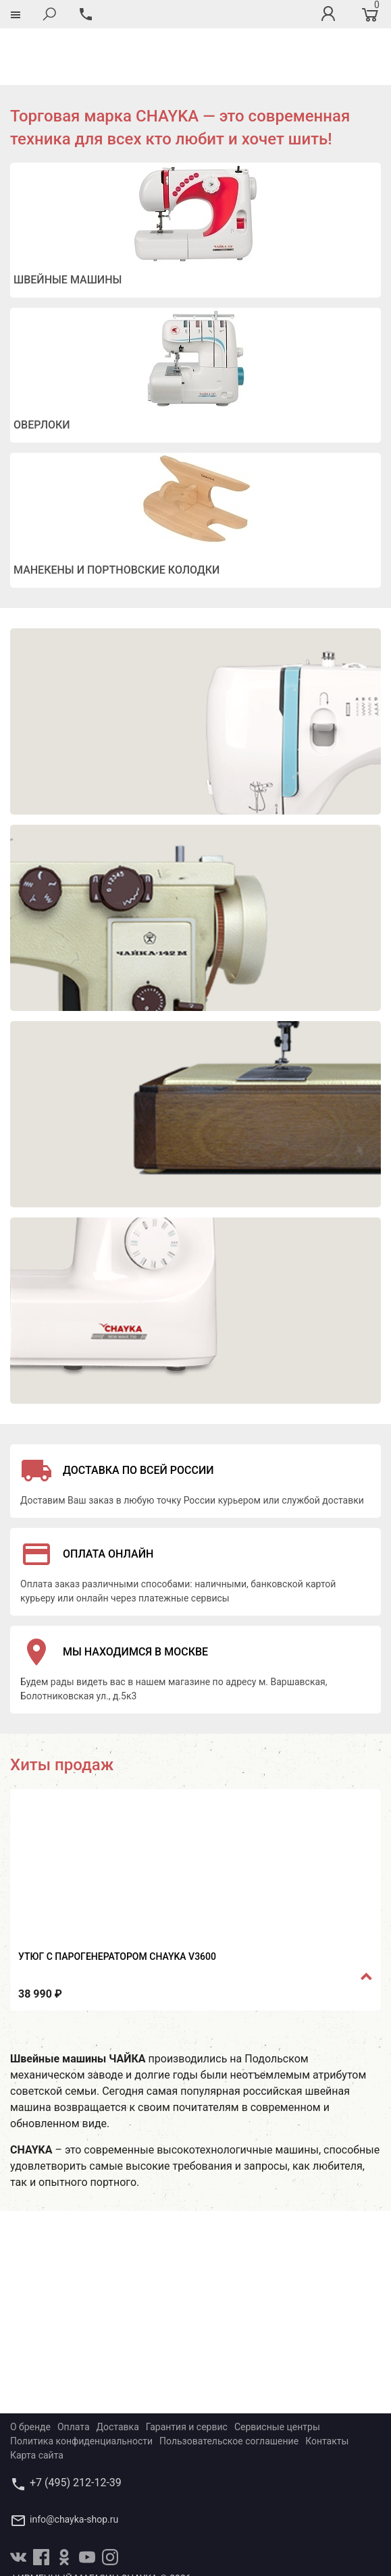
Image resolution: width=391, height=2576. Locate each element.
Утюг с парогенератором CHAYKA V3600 (117, 1899)
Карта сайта (36, 2398)
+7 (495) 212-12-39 (76, 2425)
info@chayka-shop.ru (74, 2462)
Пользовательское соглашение (228, 2384)
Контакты (326, 2384)
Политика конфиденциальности (81, 2384)
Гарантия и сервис (187, 2370)
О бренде (30, 2370)
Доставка (118, 2370)
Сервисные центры (277, 2370)
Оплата (73, 2370)
